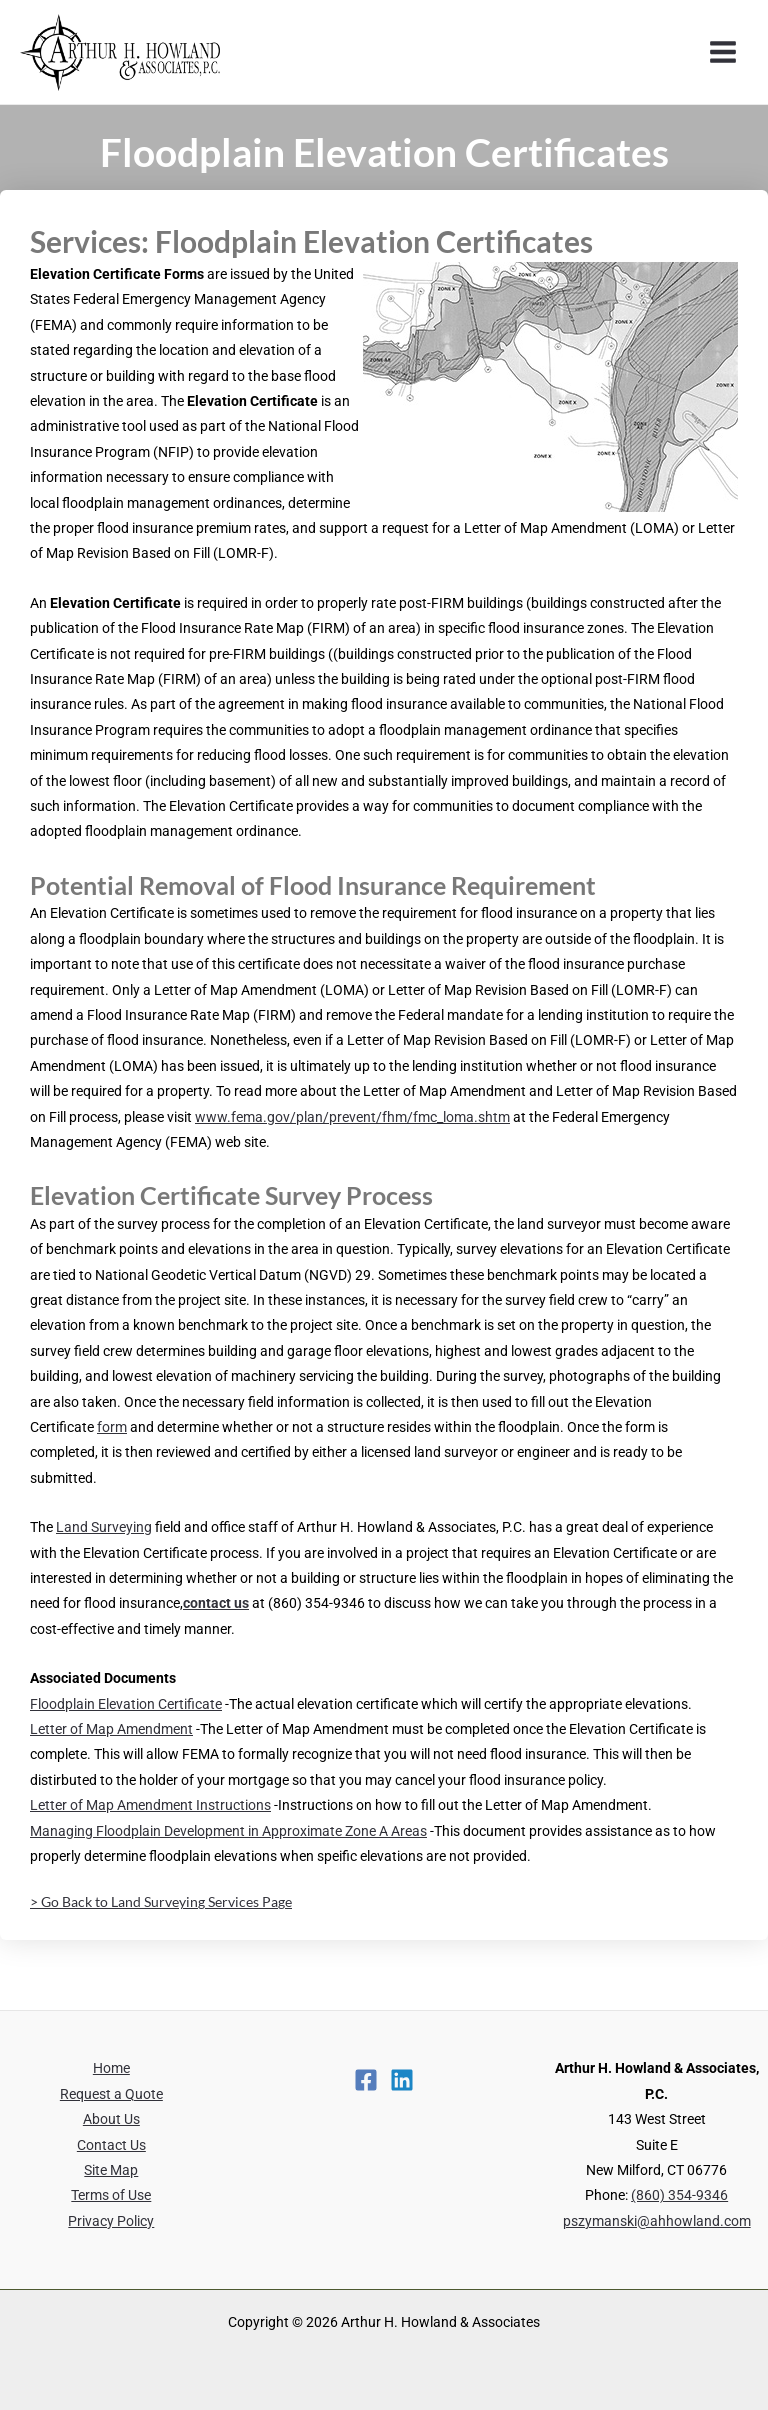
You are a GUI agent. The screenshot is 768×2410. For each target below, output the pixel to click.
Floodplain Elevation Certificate (126, 1704)
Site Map (111, 2170)
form (112, 1427)
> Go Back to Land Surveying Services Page (161, 1901)
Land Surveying (104, 1527)
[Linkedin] (402, 2080)
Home (111, 2068)
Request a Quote (111, 2094)
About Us (111, 2119)
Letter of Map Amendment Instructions (150, 1805)
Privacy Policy (111, 2221)
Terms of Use (111, 2195)
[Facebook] (366, 2080)
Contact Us (111, 2145)
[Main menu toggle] (723, 52)
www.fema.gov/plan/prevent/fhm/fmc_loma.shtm (352, 1117)
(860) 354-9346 (679, 2195)
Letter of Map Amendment (111, 1729)
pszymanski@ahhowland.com (657, 2221)
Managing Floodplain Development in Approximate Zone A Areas (228, 1831)
